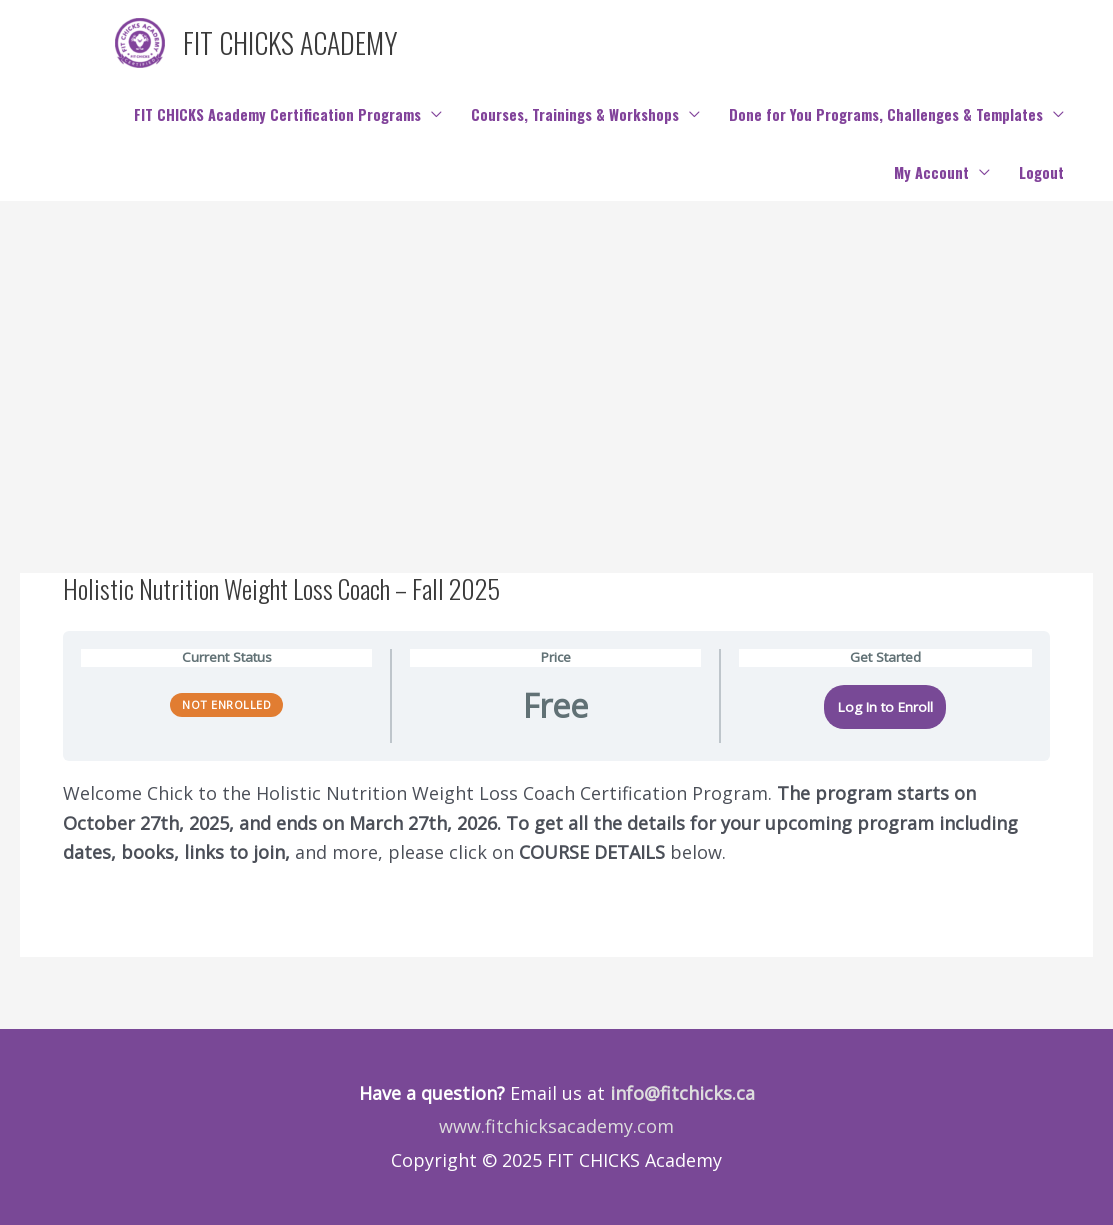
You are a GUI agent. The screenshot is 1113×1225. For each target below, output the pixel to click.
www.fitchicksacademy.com (556, 1126)
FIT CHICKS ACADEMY (290, 42)
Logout (1041, 172)
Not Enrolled (226, 704)
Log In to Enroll (885, 707)
